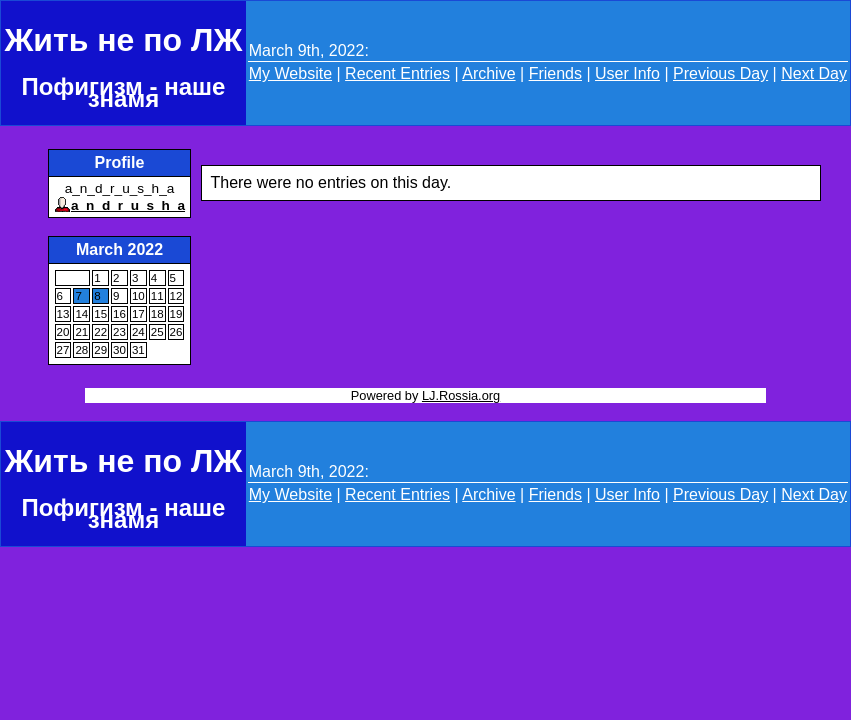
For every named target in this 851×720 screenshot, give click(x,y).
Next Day (814, 73)
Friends (555, 73)
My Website (290, 73)
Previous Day (720, 73)
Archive (488, 73)
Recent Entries (397, 73)
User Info (627, 73)
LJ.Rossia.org (461, 395)
